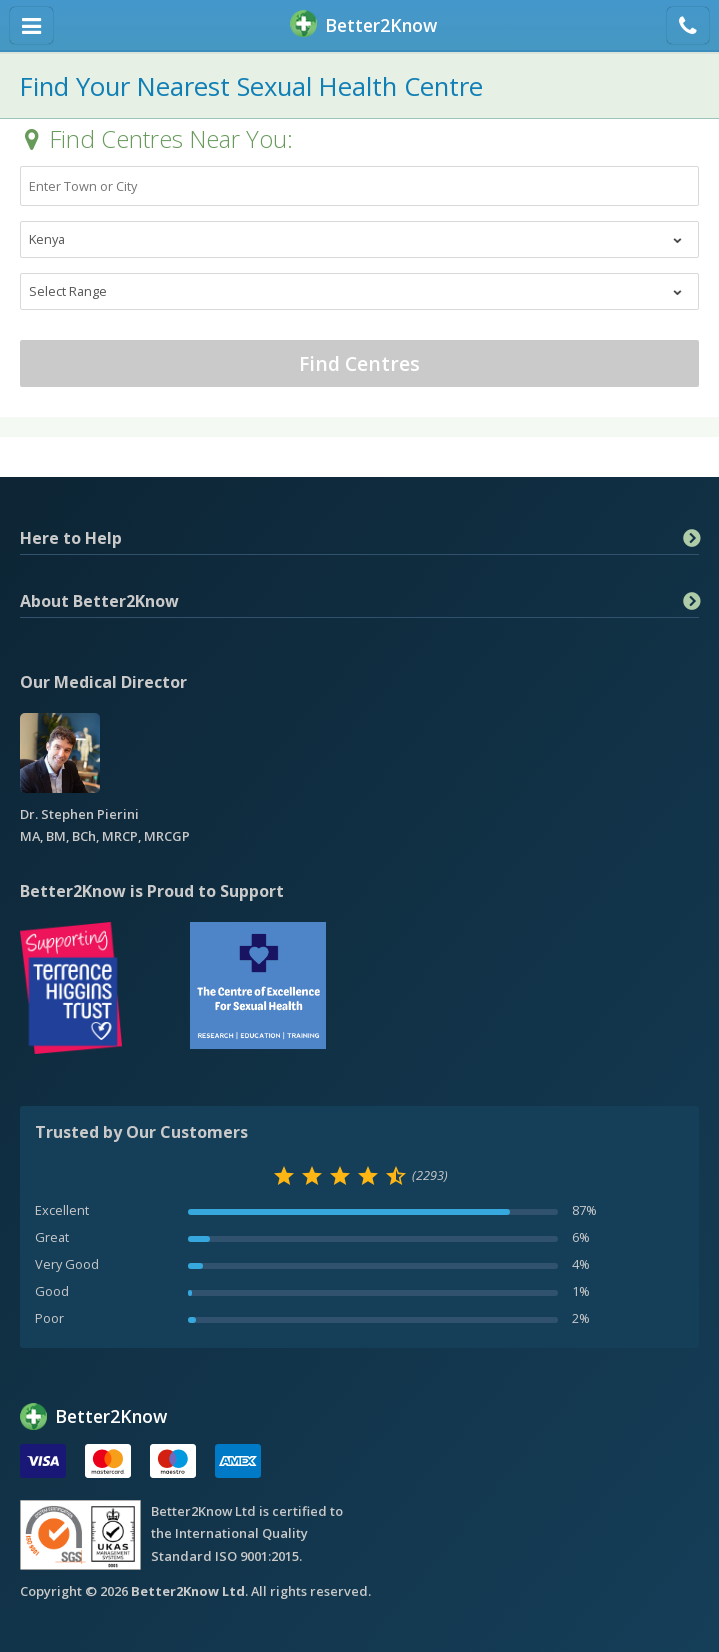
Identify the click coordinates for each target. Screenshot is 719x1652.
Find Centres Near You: (171, 138)
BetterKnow (363, 25)
